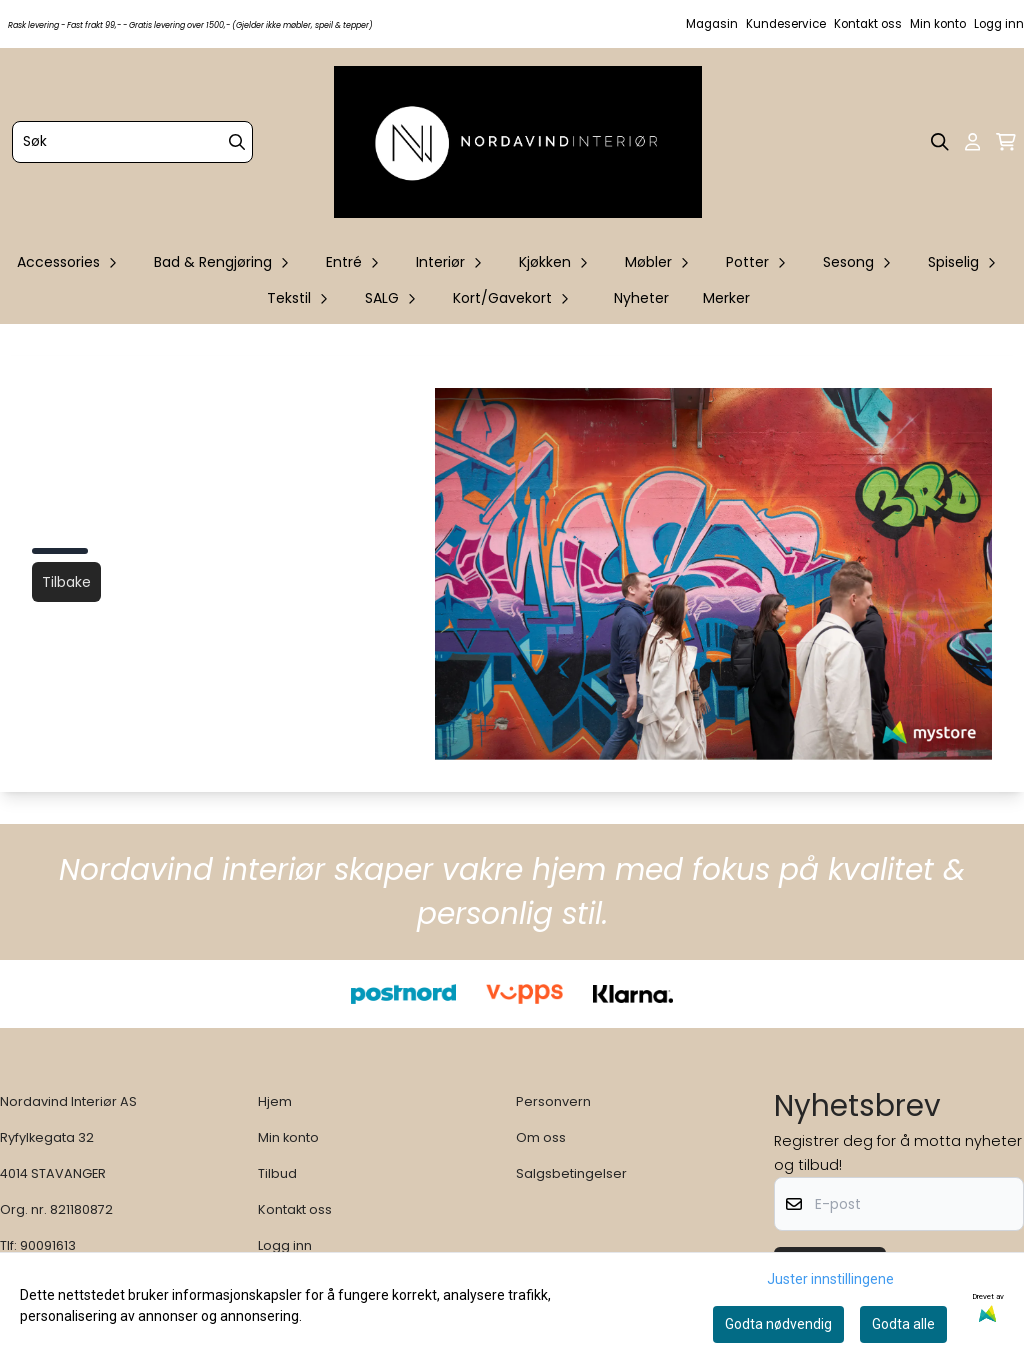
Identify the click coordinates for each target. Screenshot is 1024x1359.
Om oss (541, 1137)
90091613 (48, 1245)
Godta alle (903, 1324)
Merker (726, 298)
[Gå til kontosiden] (972, 142)
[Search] (237, 142)
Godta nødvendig (778, 1324)
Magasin (712, 24)
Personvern (553, 1101)
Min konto (938, 24)
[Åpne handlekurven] (1006, 142)
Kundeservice (786, 24)
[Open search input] (940, 142)
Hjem (275, 1101)
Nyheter (641, 298)
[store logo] (518, 142)
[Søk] (132, 142)
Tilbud (277, 1173)
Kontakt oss (868, 24)
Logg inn (999, 24)
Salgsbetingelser (571, 1173)
